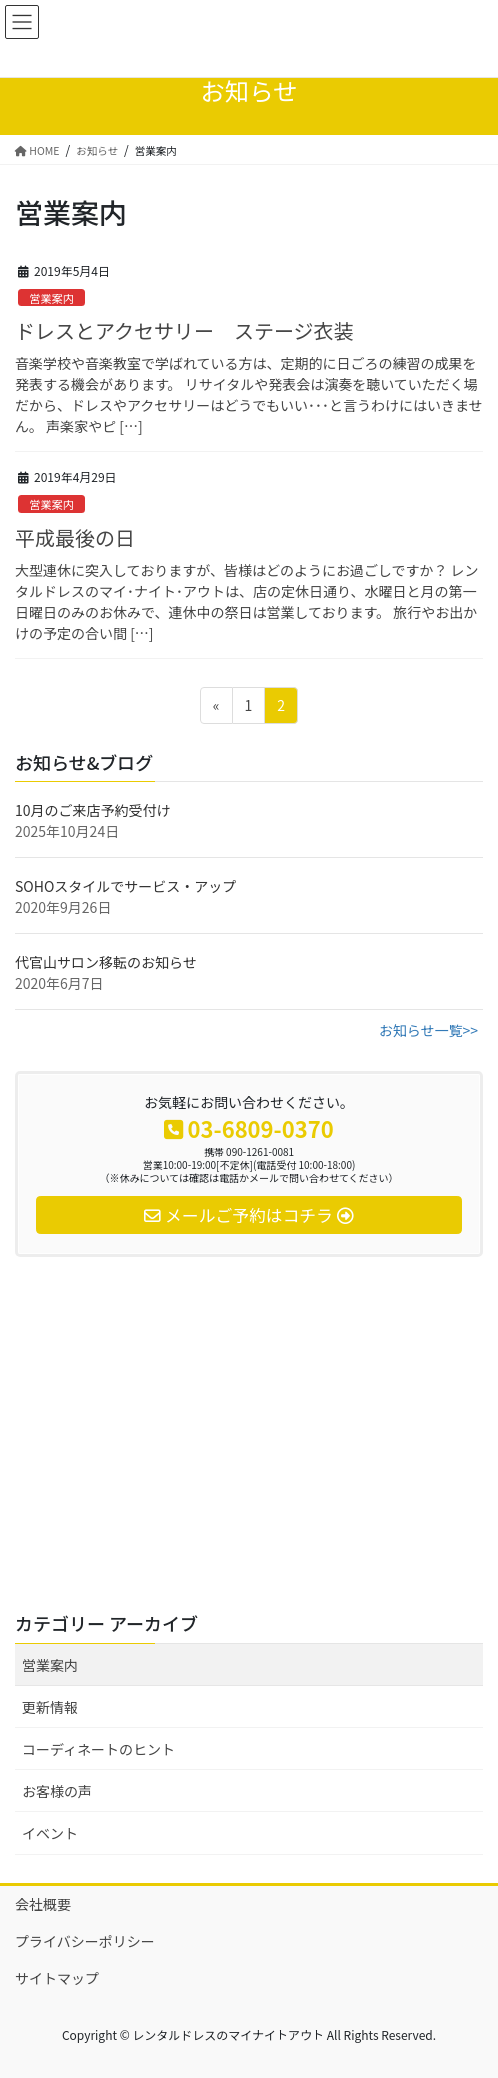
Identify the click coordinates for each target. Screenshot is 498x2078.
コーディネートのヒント (98, 1749)
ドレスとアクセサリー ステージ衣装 (184, 330)
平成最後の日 (75, 537)
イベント (50, 1833)
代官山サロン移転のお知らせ (106, 962)
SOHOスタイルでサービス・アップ (125, 886)
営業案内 (51, 298)
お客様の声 (57, 1791)
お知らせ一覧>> (428, 1030)
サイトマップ (57, 1978)
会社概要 (43, 1904)
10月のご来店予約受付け (93, 810)
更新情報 (50, 1707)
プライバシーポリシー (85, 1941)
